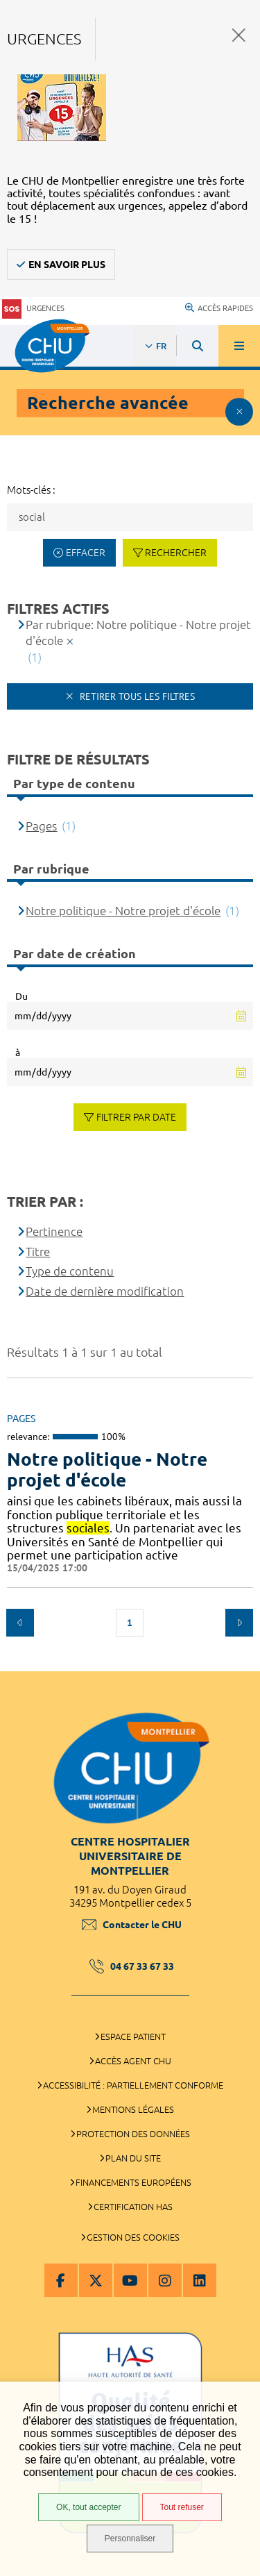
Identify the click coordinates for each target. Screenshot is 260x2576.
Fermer (239, 35)
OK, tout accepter (88, 2507)
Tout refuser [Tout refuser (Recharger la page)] (182, 2507)
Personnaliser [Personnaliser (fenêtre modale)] (130, 2538)
